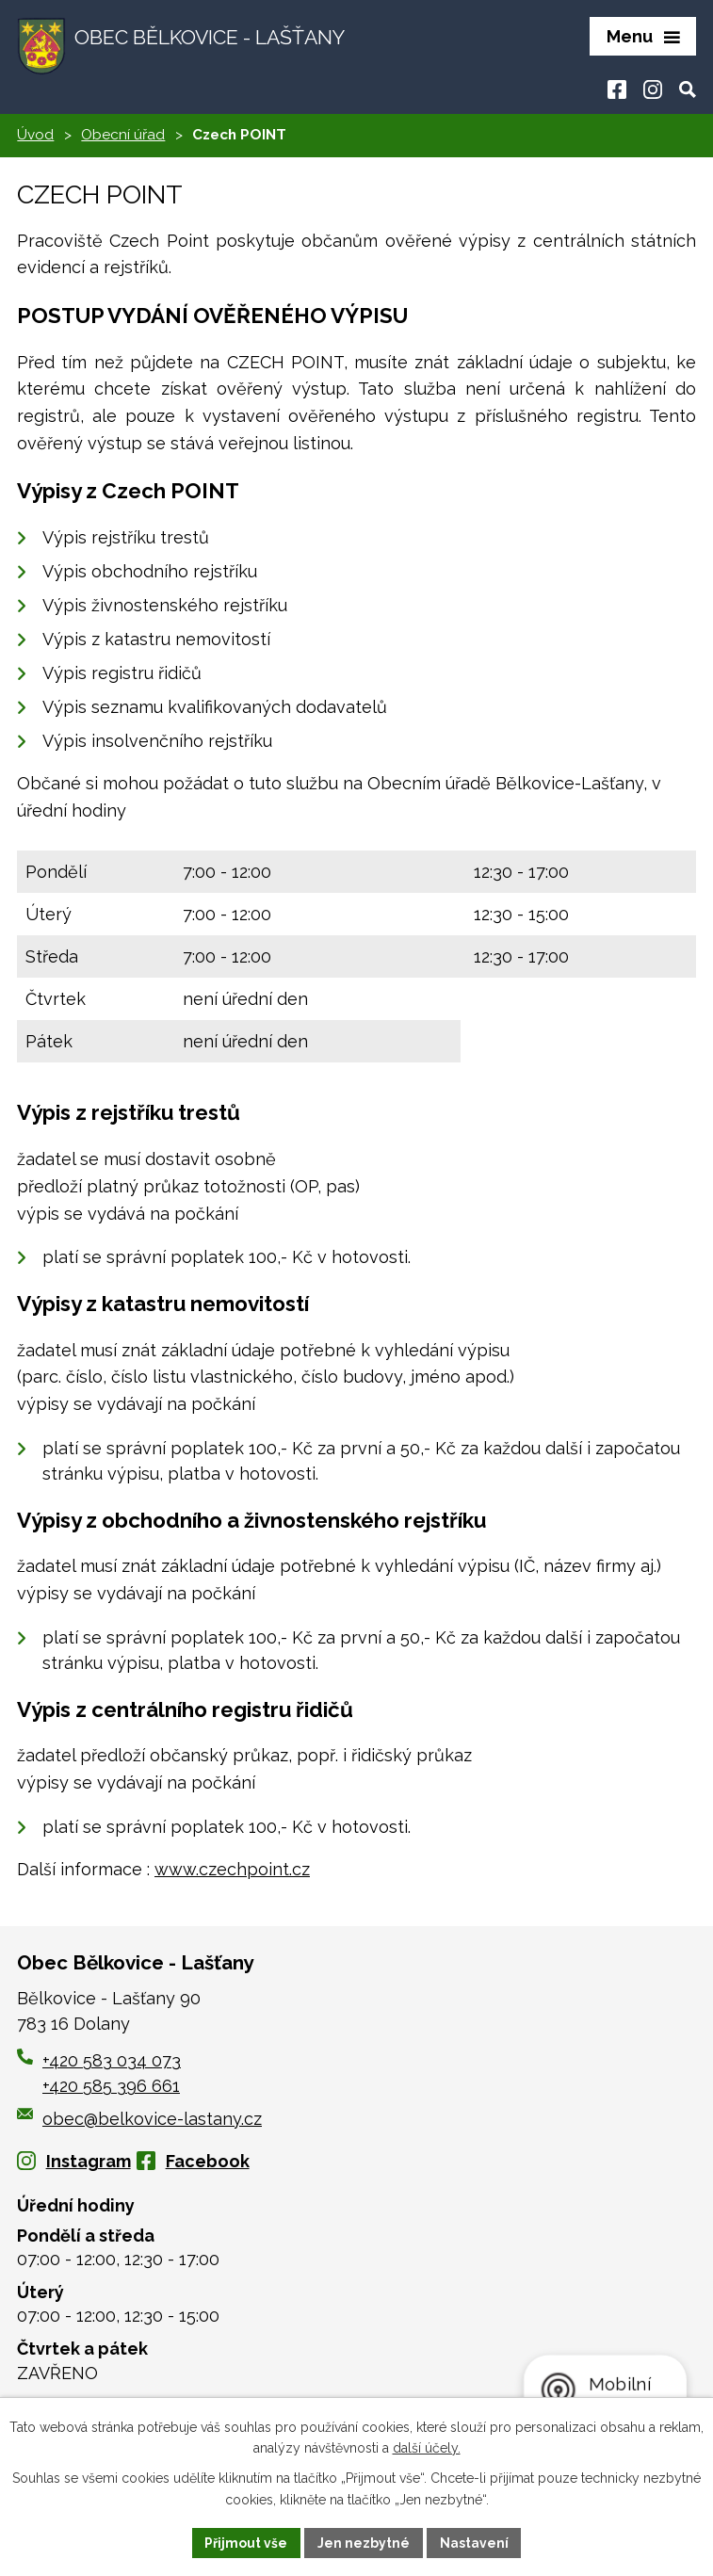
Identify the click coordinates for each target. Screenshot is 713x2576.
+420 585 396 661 (111, 2088)
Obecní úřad (123, 136)
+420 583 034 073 (111, 2062)
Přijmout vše (245, 2542)
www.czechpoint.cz (232, 1871)
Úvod (35, 136)
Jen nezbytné (363, 2542)
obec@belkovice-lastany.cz (139, 2120)
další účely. (427, 2447)
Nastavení (474, 2542)
